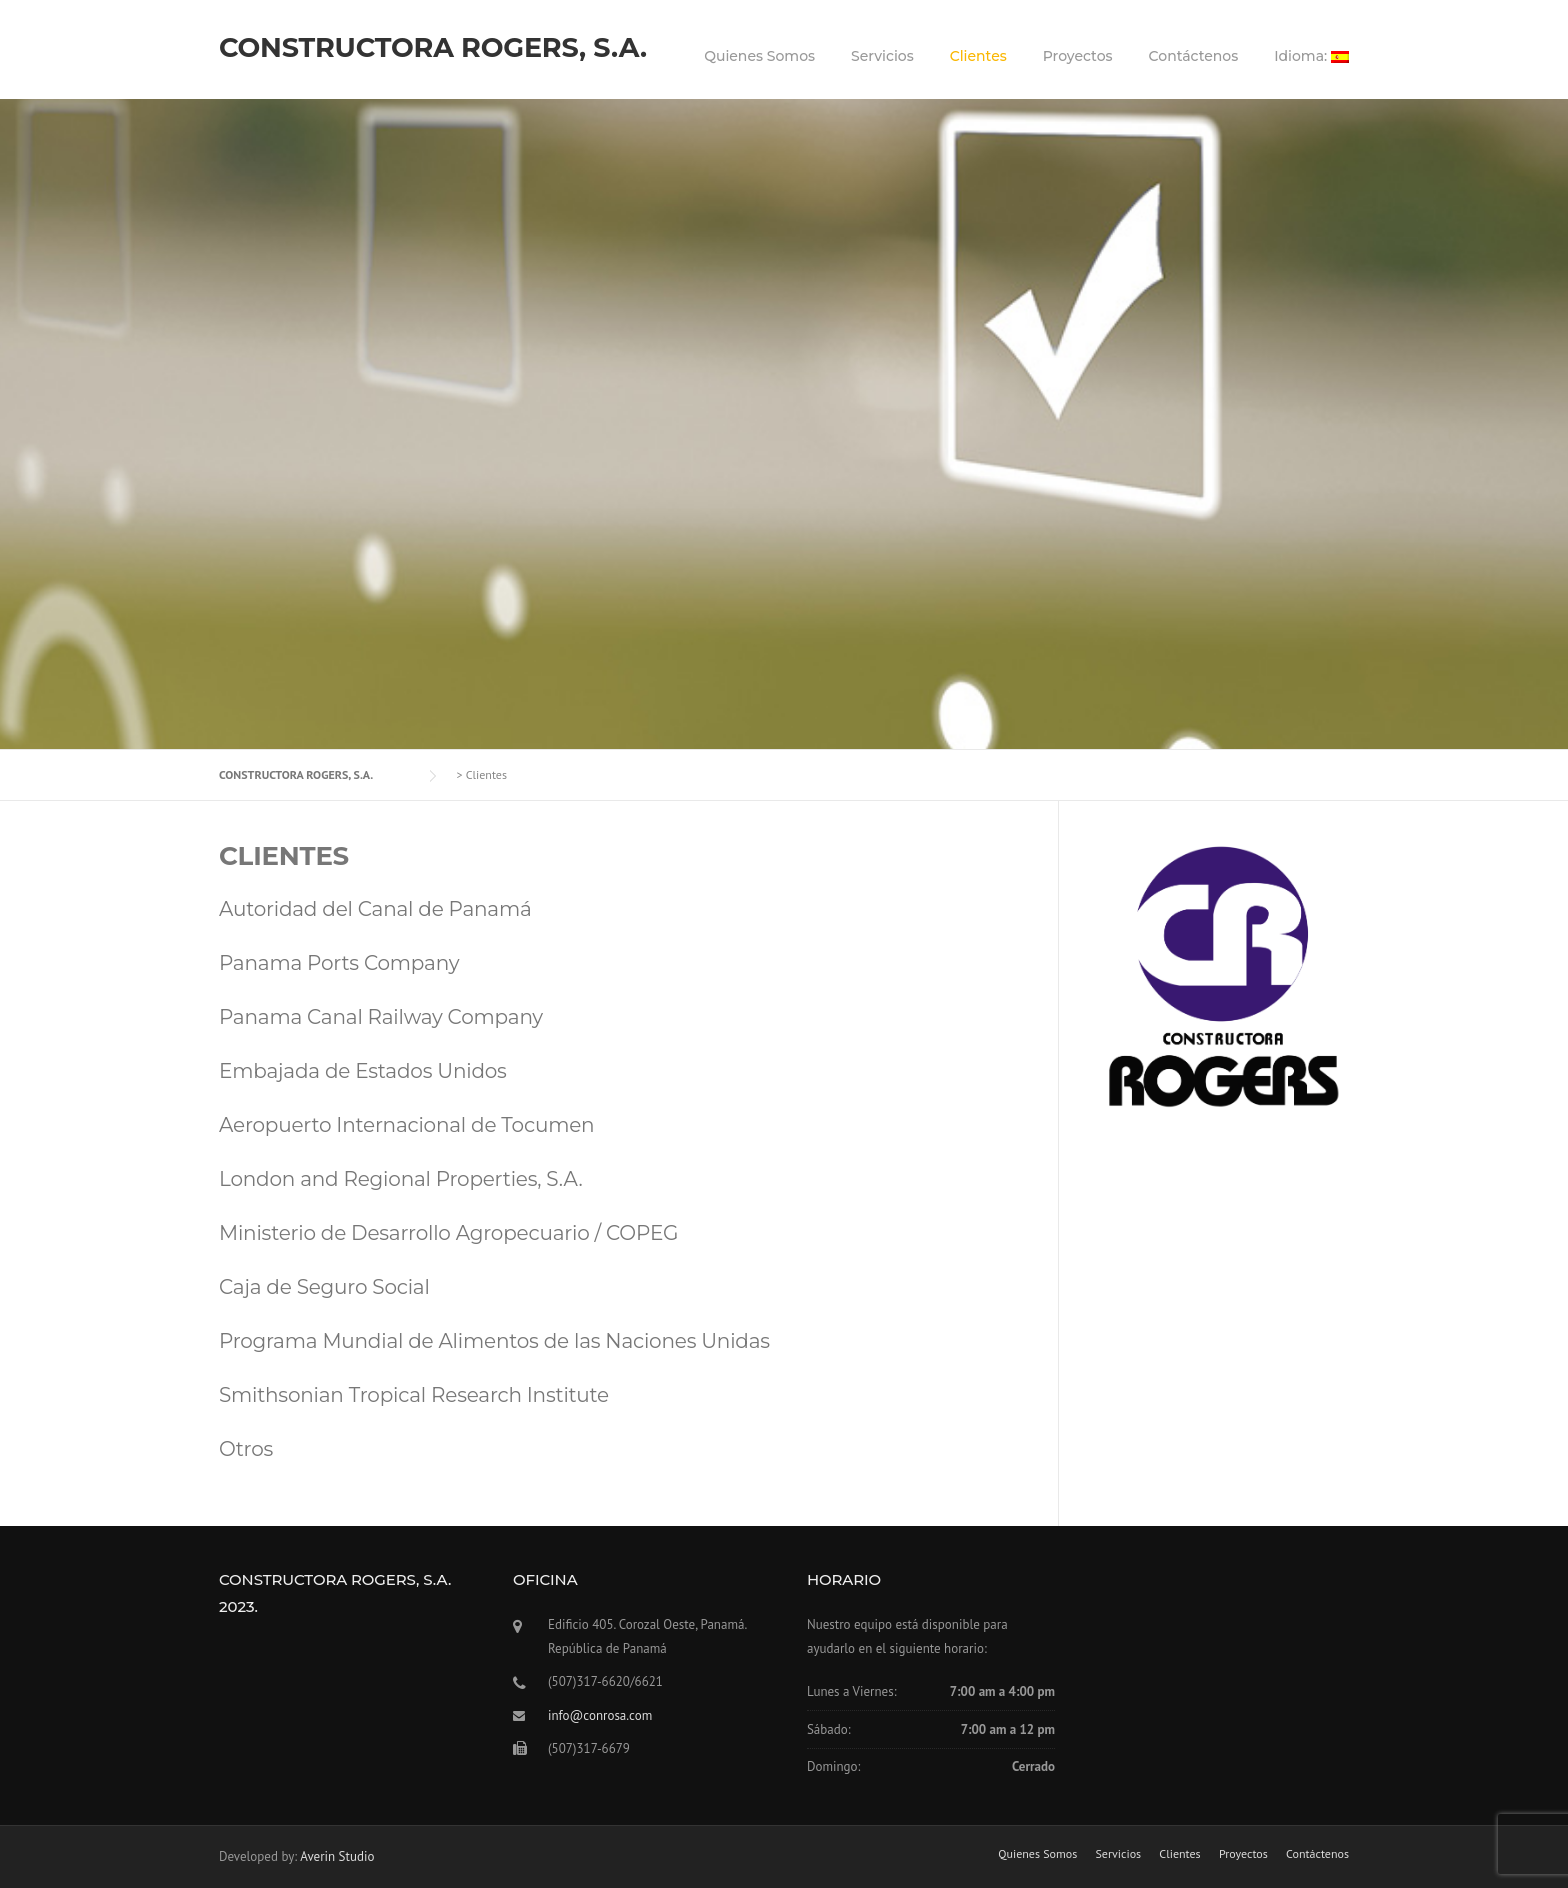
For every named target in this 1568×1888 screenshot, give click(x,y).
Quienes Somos (759, 56)
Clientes (978, 56)
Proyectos (1078, 56)
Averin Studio (337, 1856)
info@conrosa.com (600, 1715)
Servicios (882, 56)
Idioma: (1311, 56)
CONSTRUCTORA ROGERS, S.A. (433, 47)
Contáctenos (1194, 56)
